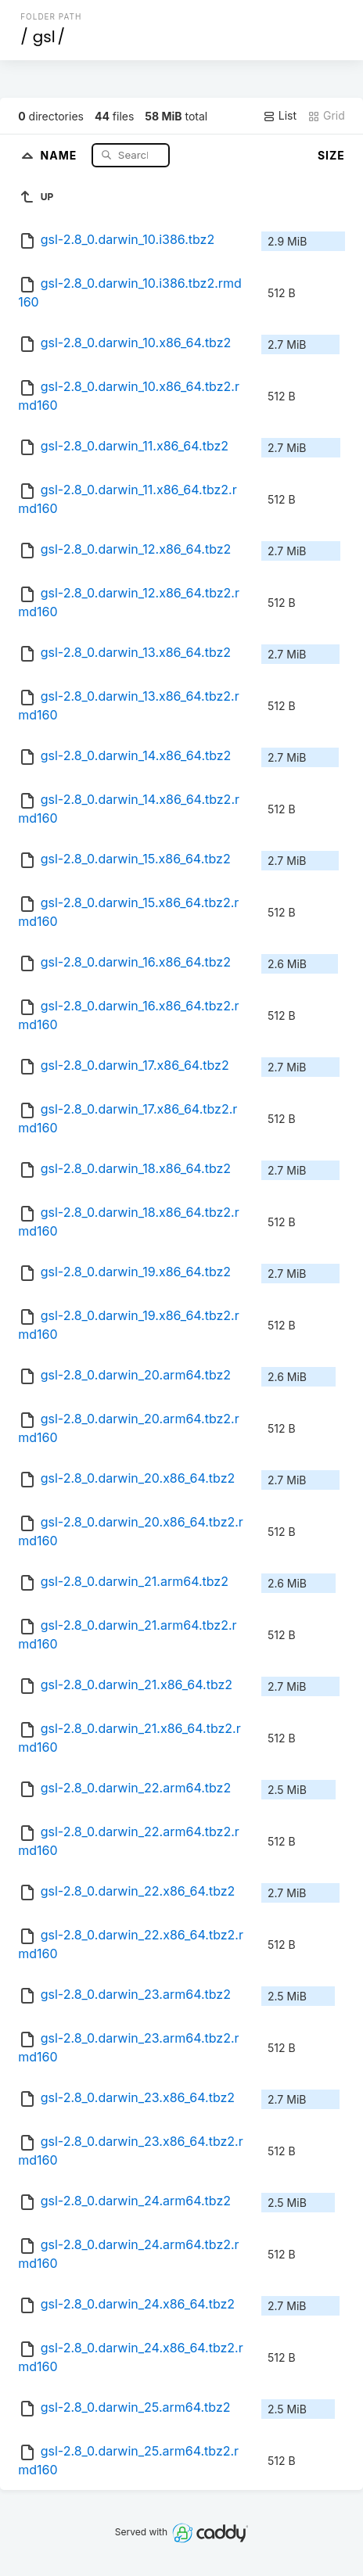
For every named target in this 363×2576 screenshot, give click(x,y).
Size (331, 155)
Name (61, 154)
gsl (44, 37)
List (280, 116)
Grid (326, 116)
